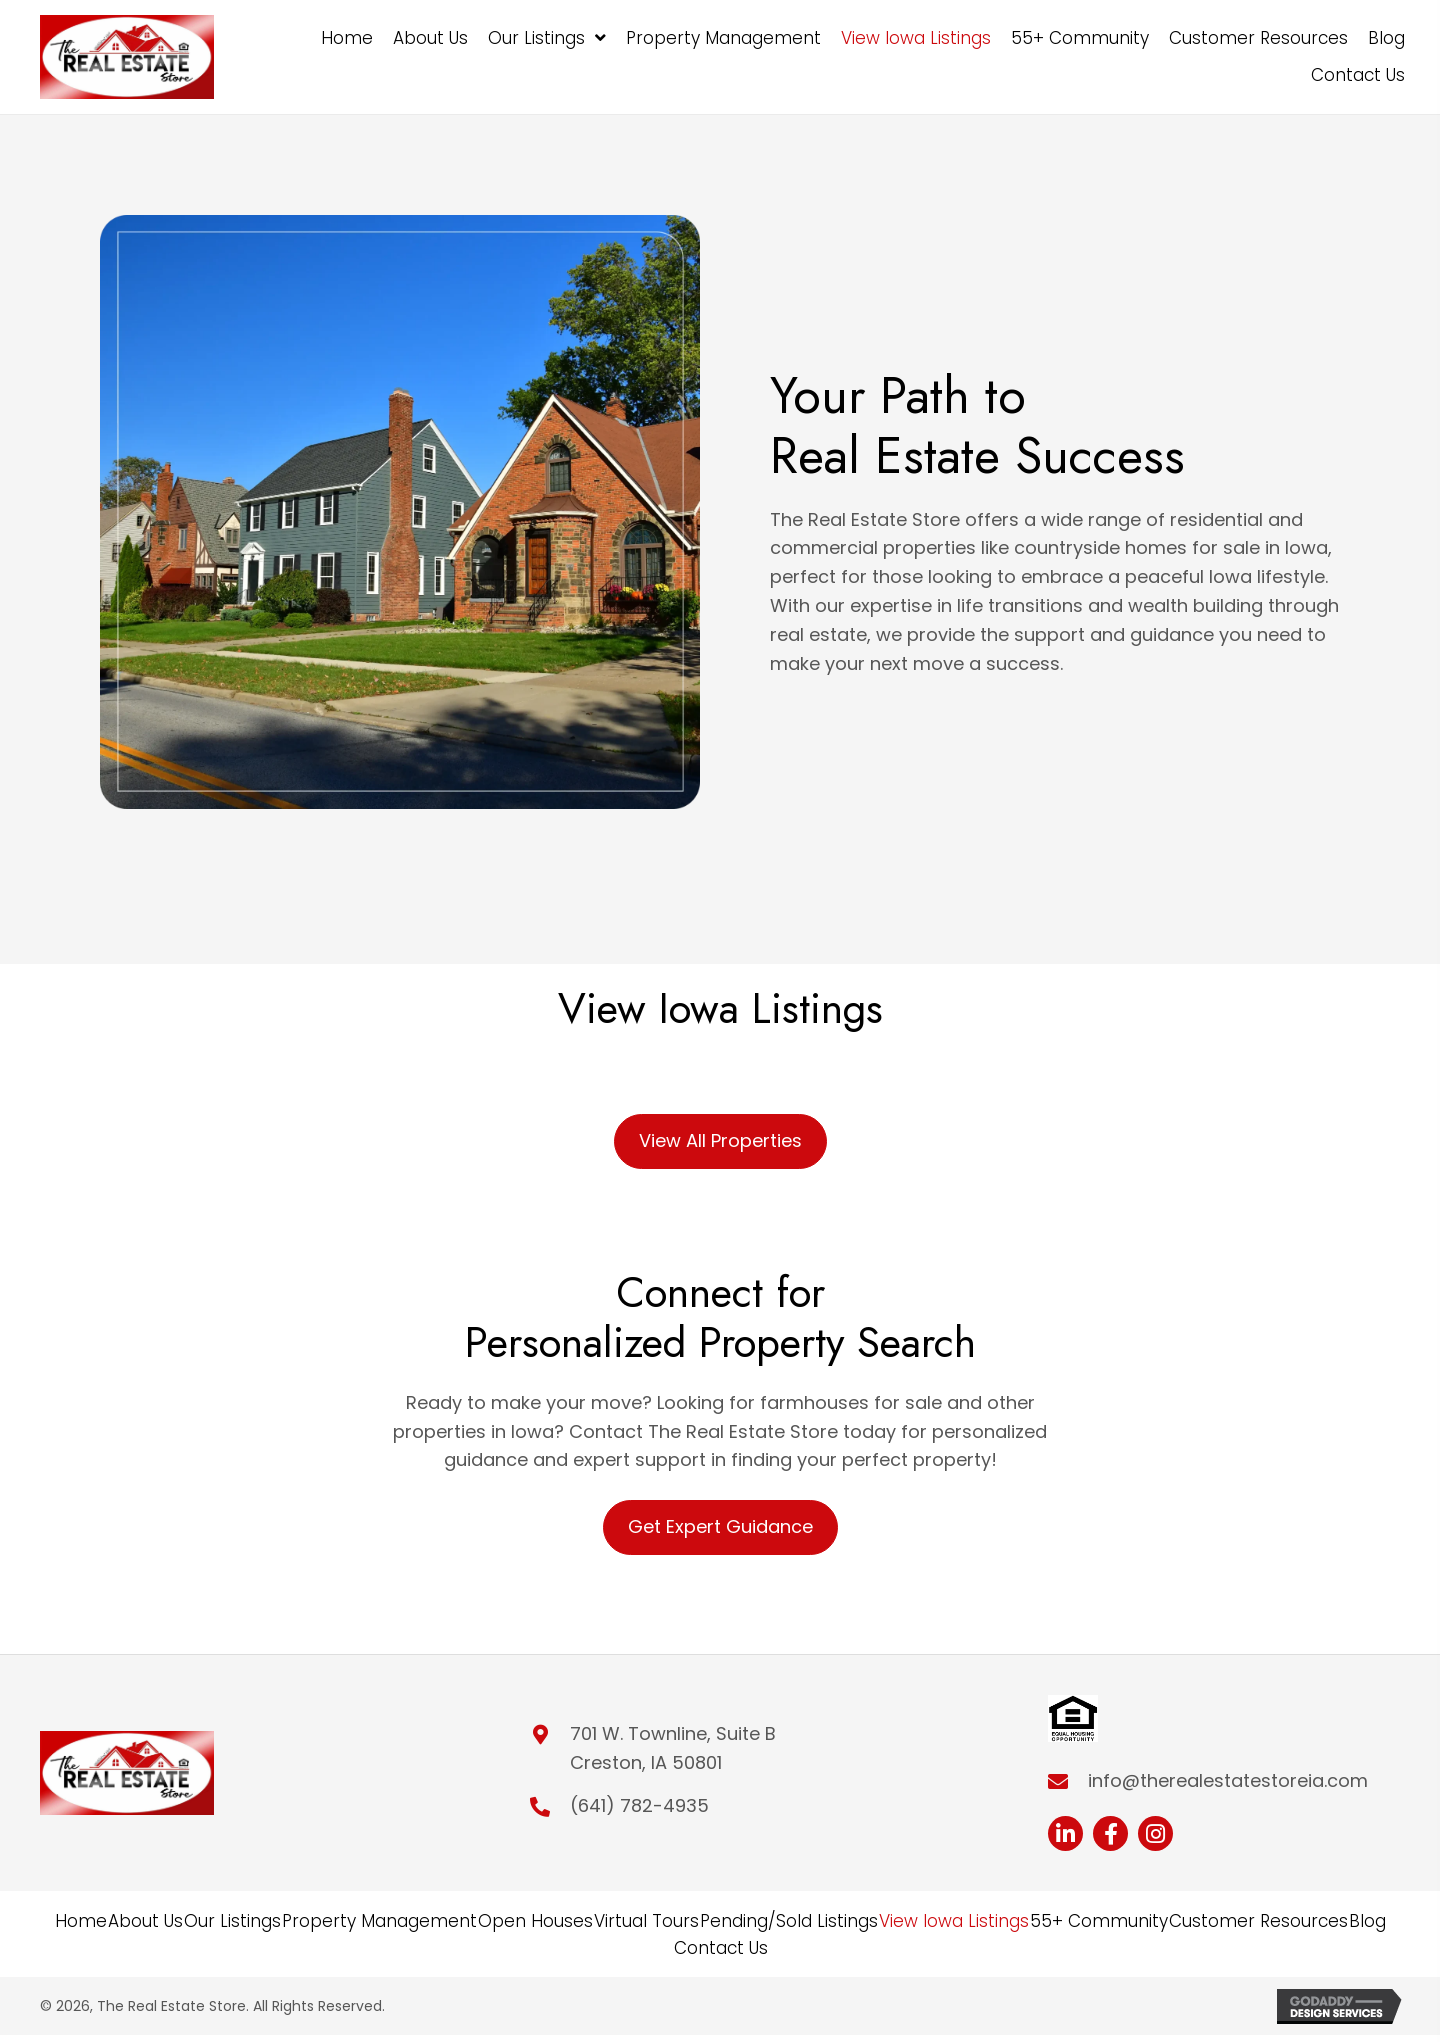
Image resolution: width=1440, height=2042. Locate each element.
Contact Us (721, 1948)
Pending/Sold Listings (789, 1921)
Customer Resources (1258, 1921)
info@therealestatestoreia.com (1228, 1780)
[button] (1065, 1833)
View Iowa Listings (954, 1921)
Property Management (379, 1921)
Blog (1367, 1921)
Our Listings (232, 1921)
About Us (145, 1921)
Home (81, 1921)
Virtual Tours (646, 1921)
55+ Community (1099, 1921)
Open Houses (535, 1921)
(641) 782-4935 (639, 1805)
